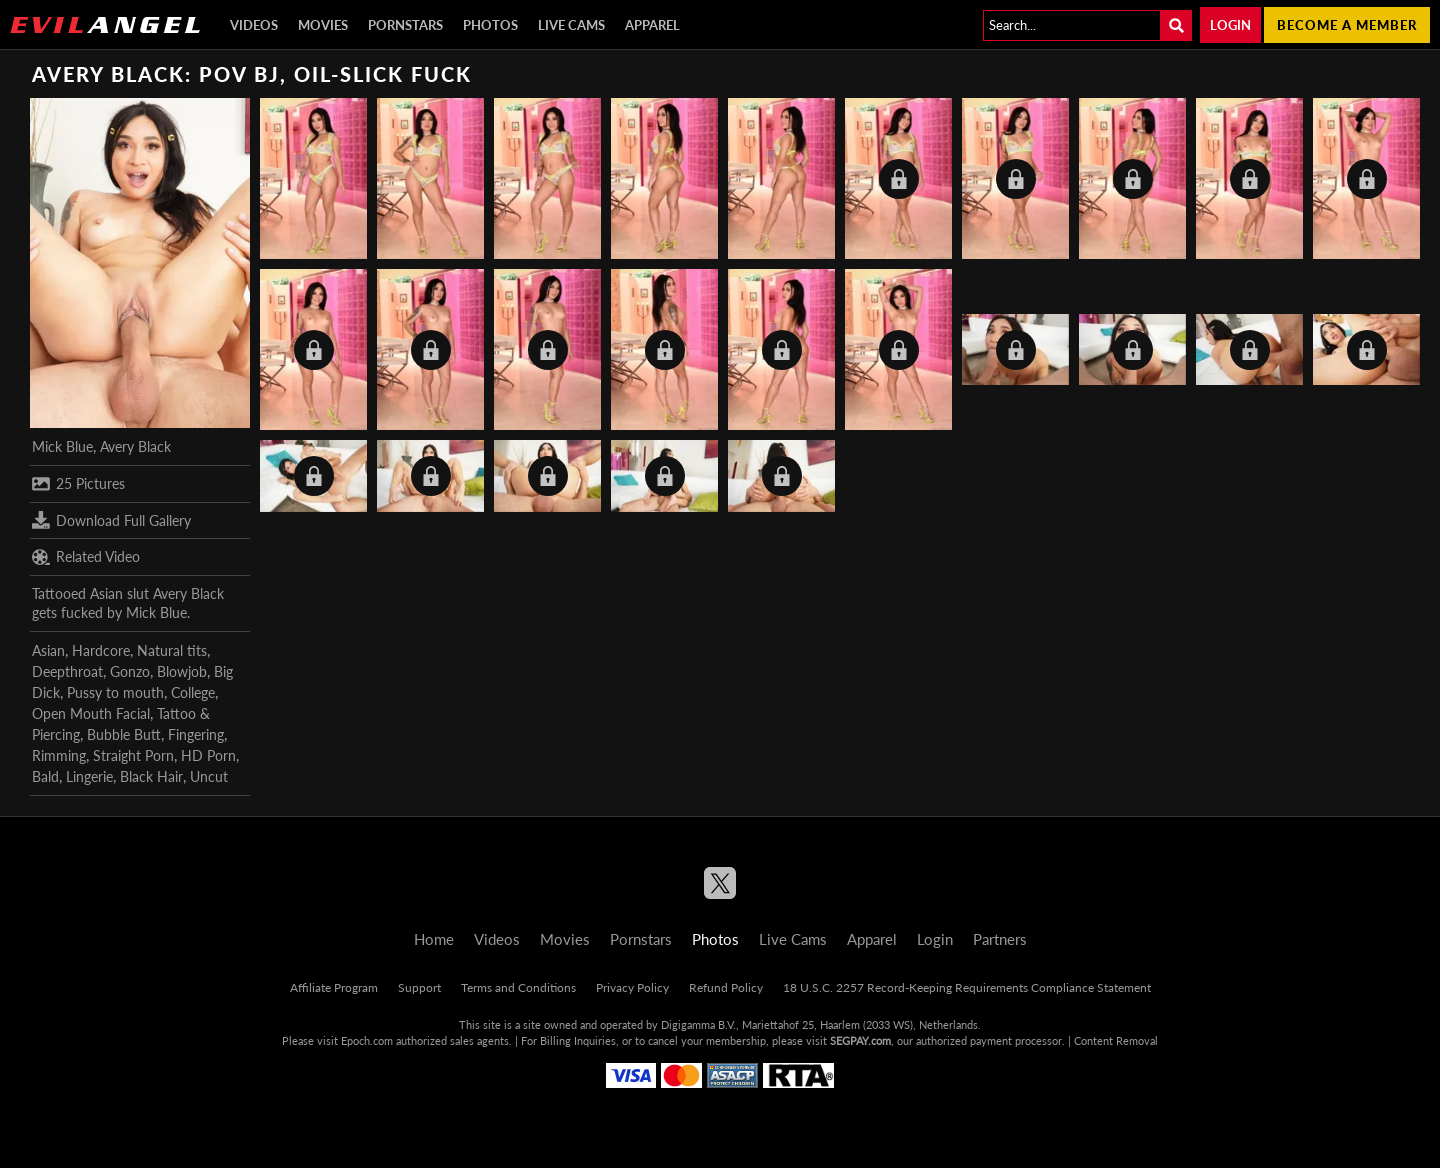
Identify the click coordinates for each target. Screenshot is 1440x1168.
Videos (254, 25)
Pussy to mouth (115, 692)
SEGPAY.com (860, 1040)
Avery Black (135, 446)
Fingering (196, 734)
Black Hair (151, 776)
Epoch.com (367, 1040)
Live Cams (571, 25)
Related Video (86, 557)
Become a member (1347, 25)
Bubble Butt (124, 734)
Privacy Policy (632, 987)
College (193, 692)
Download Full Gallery (111, 520)
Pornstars (405, 25)
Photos (490, 25)
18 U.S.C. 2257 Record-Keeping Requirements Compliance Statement (967, 987)
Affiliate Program (334, 987)
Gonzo (130, 671)
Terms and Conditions (518, 987)
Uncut (209, 776)
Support (419, 987)
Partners (1000, 939)
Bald (45, 776)
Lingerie (89, 776)
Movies (323, 25)
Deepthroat (67, 671)
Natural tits (172, 650)
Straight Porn (133, 755)
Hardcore (101, 650)
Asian (48, 650)
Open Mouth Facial (91, 713)
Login (1230, 25)
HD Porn (208, 755)
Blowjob (182, 671)
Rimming (59, 755)
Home (434, 939)
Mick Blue (62, 446)
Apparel (652, 25)
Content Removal (1116, 1040)
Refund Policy (726, 987)
